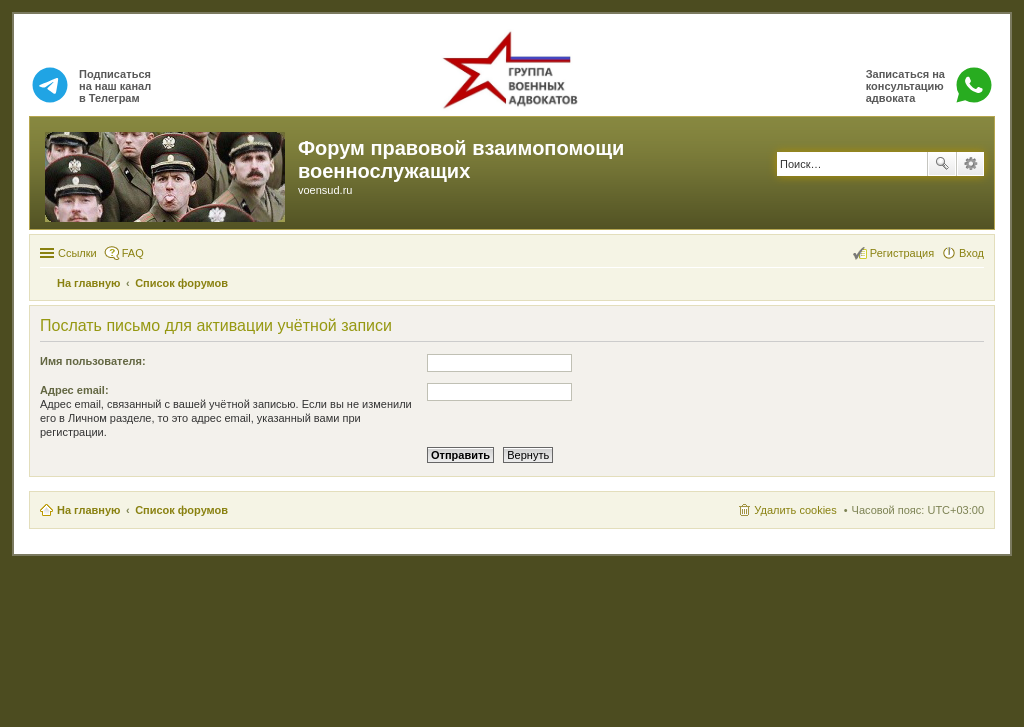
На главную (88, 510)
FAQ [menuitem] (133, 253)
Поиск (942, 164)
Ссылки (77, 253)
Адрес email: (74, 390)
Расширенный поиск (970, 164)
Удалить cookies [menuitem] (795, 510)
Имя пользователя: (93, 361)
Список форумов (181, 510)
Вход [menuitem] (971, 253)
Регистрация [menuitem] (902, 253)
